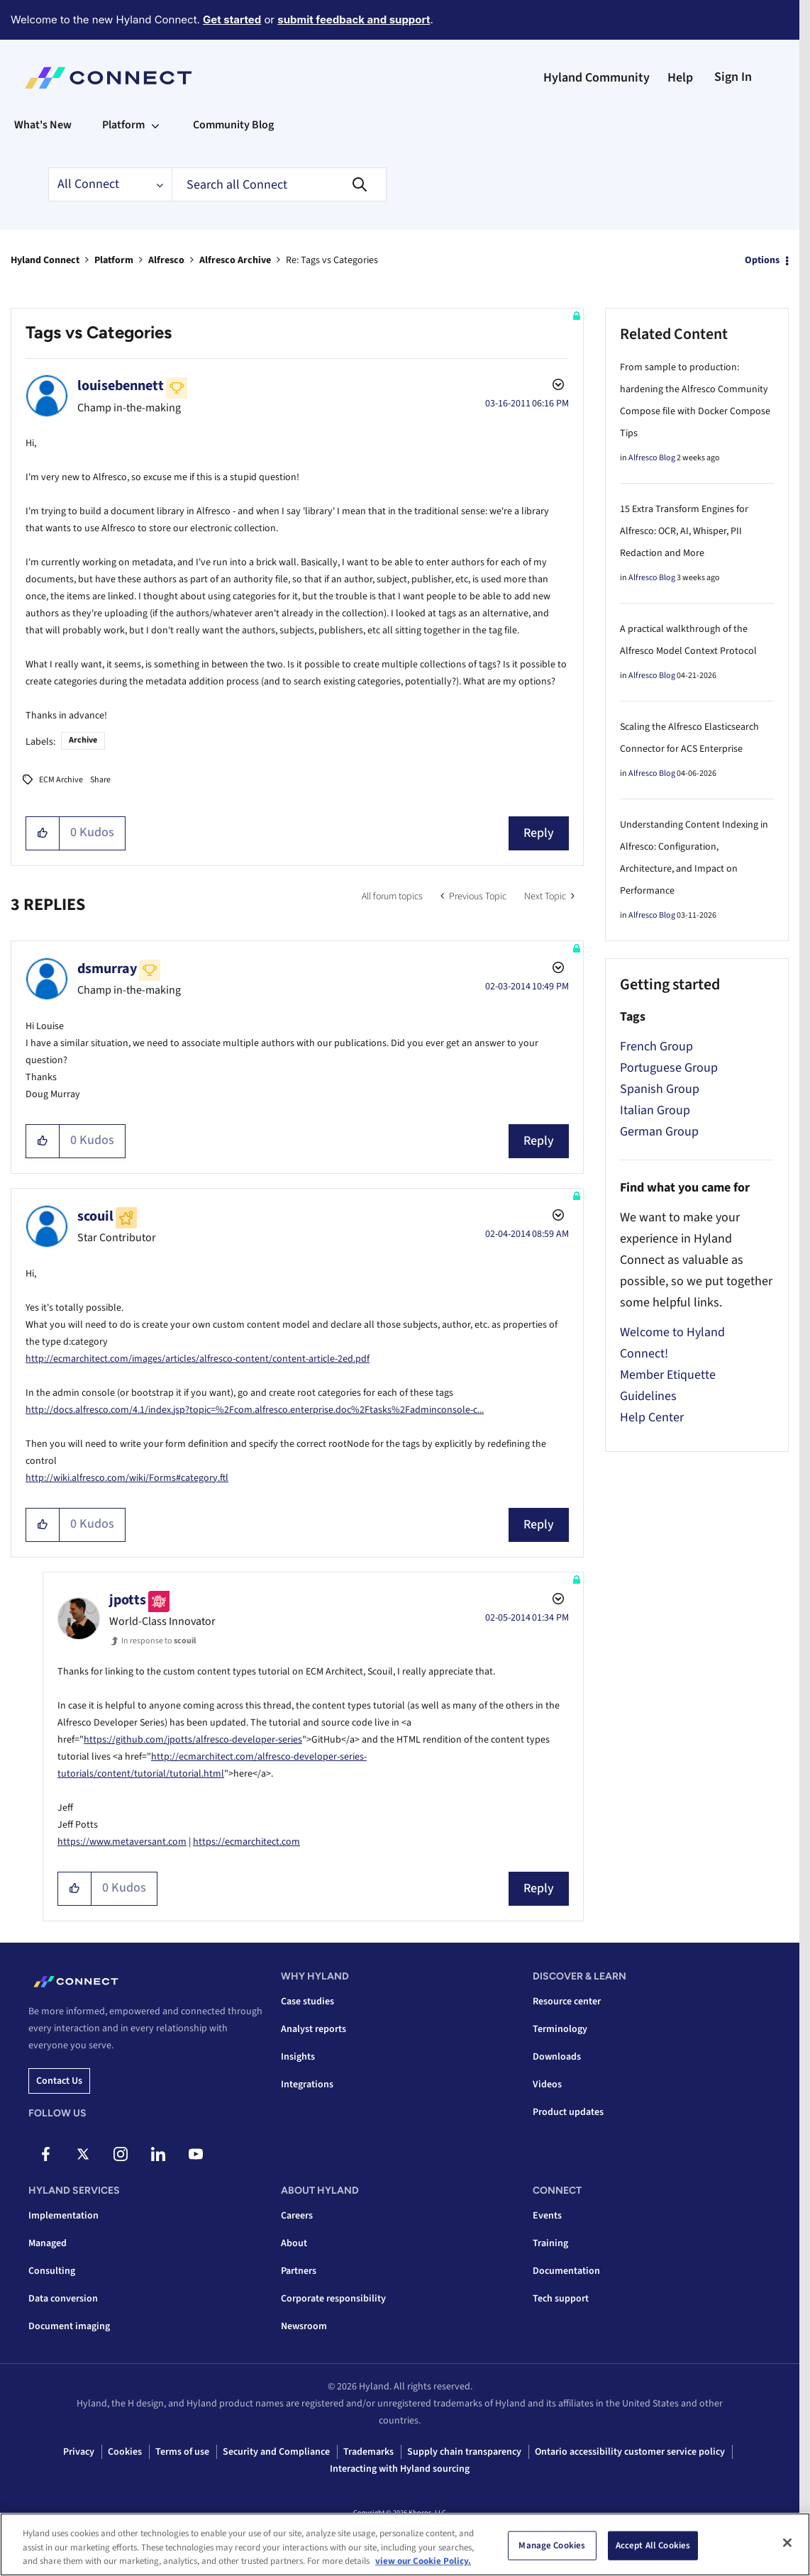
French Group (656, 1046)
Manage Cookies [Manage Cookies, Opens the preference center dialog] (551, 2544)
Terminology (560, 2029)
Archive (83, 740)
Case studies (307, 2001)
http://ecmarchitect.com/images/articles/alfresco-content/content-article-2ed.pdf (198, 1359)
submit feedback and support (353, 19)
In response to (158, 1641)
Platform (113, 260)
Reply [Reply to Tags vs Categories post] (538, 833)
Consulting (51, 2271)
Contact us (59, 2081)
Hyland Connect (45, 260)
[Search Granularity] (110, 184)
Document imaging (69, 2326)
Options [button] (762, 260)
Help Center (652, 1417)
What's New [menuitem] (43, 125)
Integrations (307, 2084)
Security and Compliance (276, 2452)
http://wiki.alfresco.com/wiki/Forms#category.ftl (127, 1478)
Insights (298, 2057)
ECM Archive (61, 780)
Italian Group (655, 1110)
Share (100, 780)
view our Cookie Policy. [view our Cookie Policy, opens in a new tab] (423, 2561)
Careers (297, 2216)
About (294, 2243)
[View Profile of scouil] (95, 1216)
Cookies (125, 2452)
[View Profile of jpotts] (127, 1600)
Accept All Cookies (653, 2544)
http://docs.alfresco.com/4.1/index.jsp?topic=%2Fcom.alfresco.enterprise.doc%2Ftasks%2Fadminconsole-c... (255, 1410)
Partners (298, 2271)
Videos (547, 2084)
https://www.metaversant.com (122, 1842)
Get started (232, 19)
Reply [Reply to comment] (538, 1141)
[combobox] (279, 184)
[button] (43, 833)
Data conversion (63, 2299)
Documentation (566, 2271)
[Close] (787, 2542)
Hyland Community (596, 78)
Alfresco (166, 260)
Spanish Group (659, 1089)
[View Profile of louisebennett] (120, 386)
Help (680, 78)
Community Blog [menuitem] (233, 125)
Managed (47, 2243)
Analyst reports (313, 2029)
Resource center (567, 2001)
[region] (405, 2544)
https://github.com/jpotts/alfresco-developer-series (193, 1740)
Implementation (63, 2216)
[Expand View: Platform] (155, 125)
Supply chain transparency (464, 2452)
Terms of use (182, 2452)
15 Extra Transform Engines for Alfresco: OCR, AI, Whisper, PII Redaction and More (684, 531)
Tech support (561, 2299)
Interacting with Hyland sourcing (400, 2469)
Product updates (568, 2112)
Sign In (733, 77)
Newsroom (304, 2326)
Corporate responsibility (333, 2299)
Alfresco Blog (651, 458)
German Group (659, 1131)
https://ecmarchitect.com (246, 1842)
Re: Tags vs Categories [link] (332, 260)
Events (547, 2216)
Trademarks (368, 2452)
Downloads (557, 2057)
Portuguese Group (669, 1068)
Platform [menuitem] (123, 125)
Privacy (78, 2452)
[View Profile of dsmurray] (107, 969)
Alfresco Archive (235, 260)
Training (550, 2243)
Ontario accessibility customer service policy (630, 2452)
